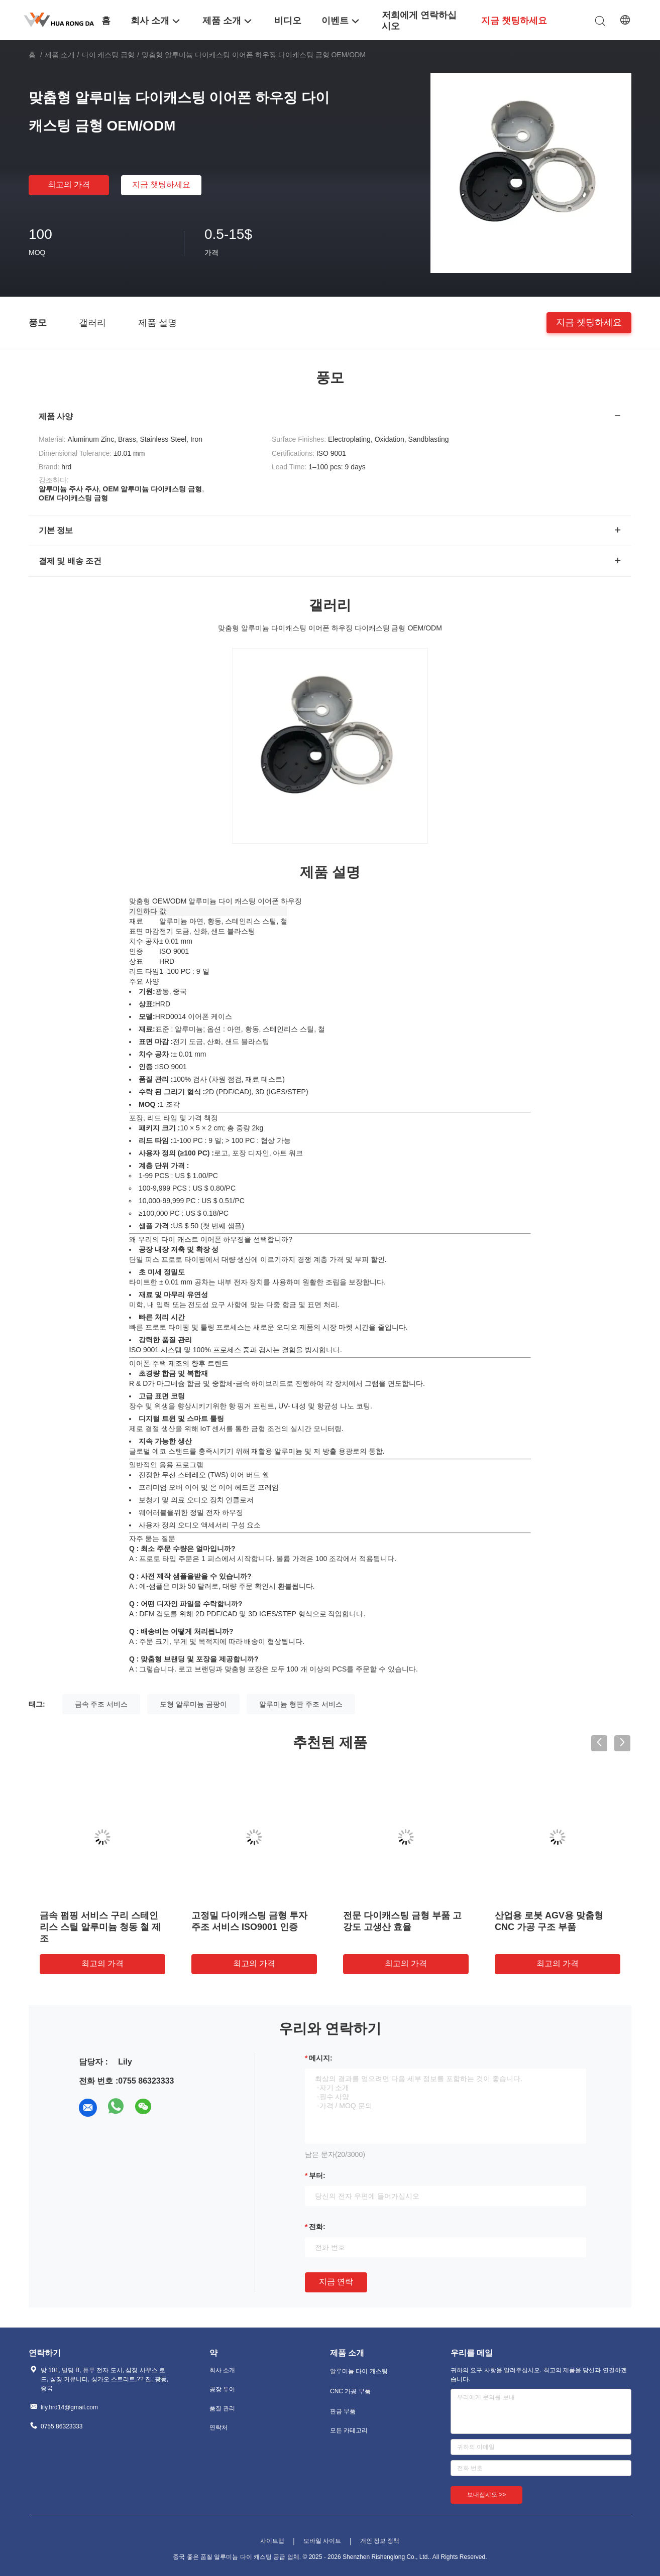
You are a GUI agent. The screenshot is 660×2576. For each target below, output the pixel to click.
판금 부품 (343, 2411)
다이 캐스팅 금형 (108, 55)
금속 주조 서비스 (101, 1704)
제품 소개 (60, 55)
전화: (317, 2227)
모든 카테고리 (349, 2430)
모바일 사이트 (322, 2540)
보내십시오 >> (486, 2494)
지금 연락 (336, 2281)
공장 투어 (222, 2389)
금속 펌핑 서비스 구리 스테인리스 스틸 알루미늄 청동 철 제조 (100, 1927)
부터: (317, 2175)
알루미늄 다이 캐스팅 (359, 2371)
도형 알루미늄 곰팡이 (193, 1704)
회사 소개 (222, 2370)
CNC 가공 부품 (350, 2391)
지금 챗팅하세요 (161, 184)
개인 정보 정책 (380, 2540)
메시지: (321, 2058)
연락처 (218, 2427)
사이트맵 (272, 2540)
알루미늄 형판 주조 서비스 (301, 1704)
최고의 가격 (69, 184)
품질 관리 (222, 2408)
